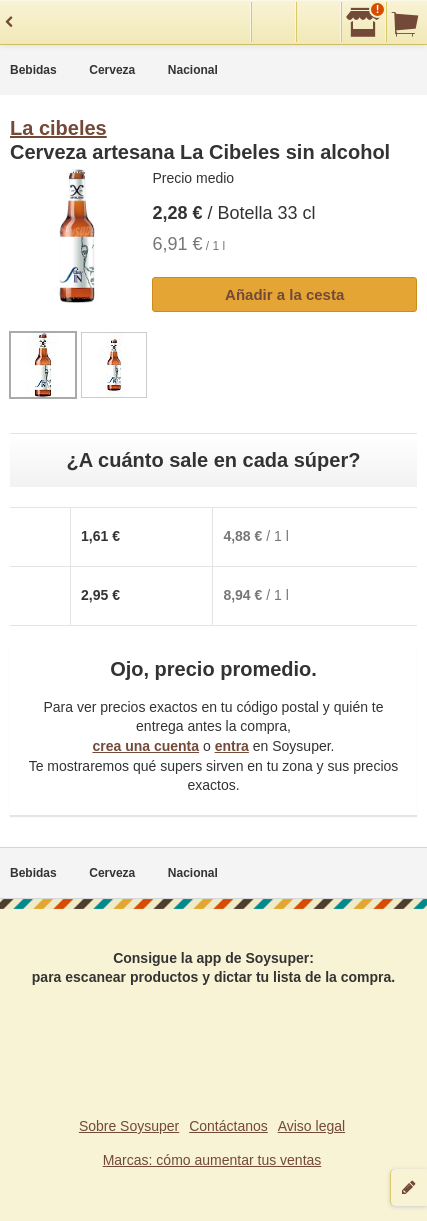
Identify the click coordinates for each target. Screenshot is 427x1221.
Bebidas (33, 70)
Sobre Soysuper (129, 1126)
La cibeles (58, 128)
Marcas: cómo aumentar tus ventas (212, 1160)
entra (232, 746)
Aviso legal (311, 1126)
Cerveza (112, 70)
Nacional (193, 70)
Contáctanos (228, 1126)
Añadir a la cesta (284, 294)
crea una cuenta (145, 746)
